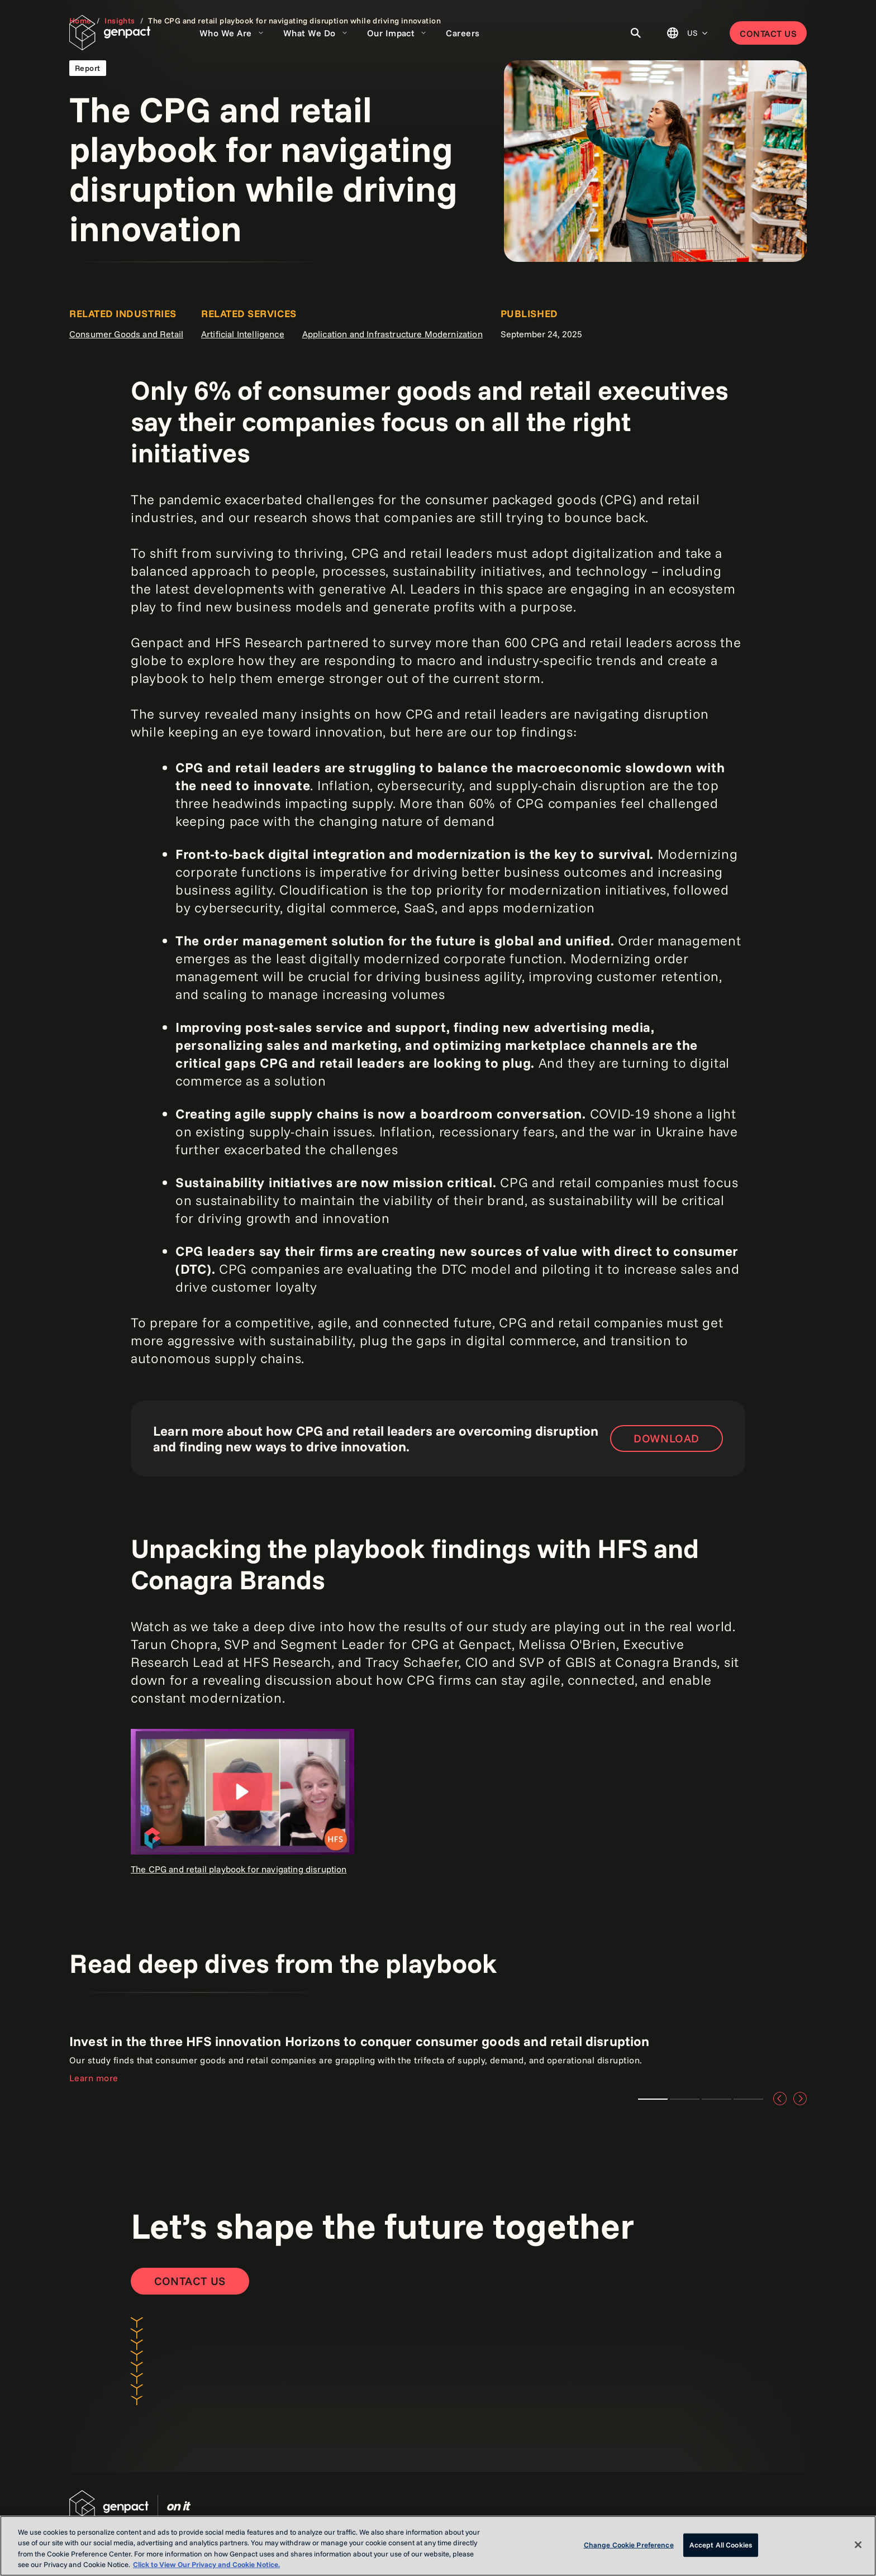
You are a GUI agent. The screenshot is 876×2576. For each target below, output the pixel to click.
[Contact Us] (190, 2281)
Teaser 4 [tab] (748, 2099)
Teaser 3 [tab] (716, 2099)
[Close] (858, 2544)
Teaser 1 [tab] (653, 2099)
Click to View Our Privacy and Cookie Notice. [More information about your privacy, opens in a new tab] (206, 2564)
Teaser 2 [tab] (684, 2099)
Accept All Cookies (720, 2544)
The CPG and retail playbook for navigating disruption (238, 1869)
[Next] (800, 2098)
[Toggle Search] (636, 33)
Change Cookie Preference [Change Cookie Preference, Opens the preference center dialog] (629, 2544)
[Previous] (780, 2098)
